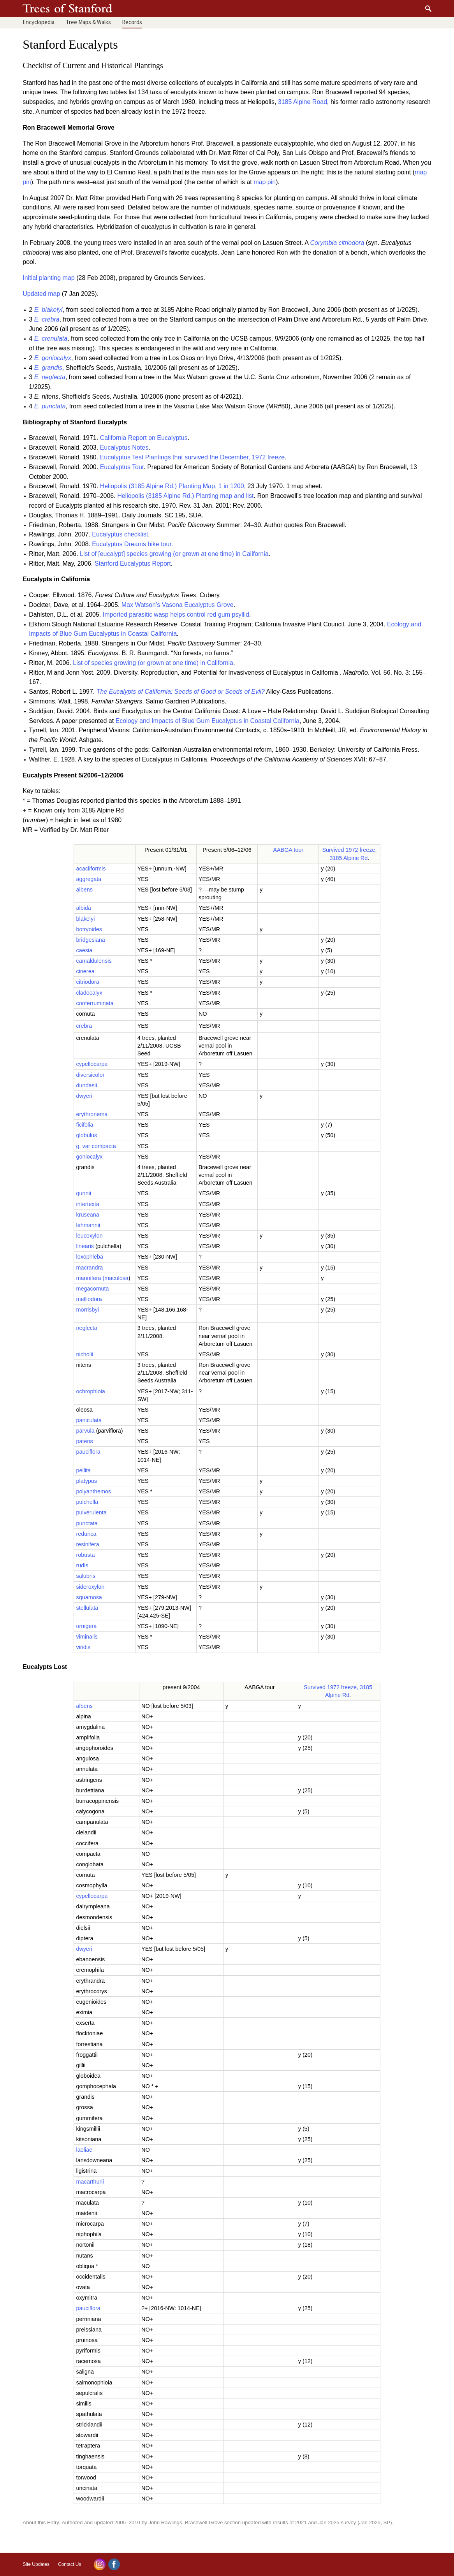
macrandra (89, 1267)
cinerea (85, 971)
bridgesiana (90, 940)
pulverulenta (91, 1512)
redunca (86, 1534)
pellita (83, 1470)
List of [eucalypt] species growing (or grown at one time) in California (174, 553)
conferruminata (94, 1003)
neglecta (86, 1328)
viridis (83, 1647)
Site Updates (36, 2564)
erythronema (91, 1114)
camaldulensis (93, 961)
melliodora (89, 1299)
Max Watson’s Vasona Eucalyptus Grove (177, 604)
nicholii (84, 1354)
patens (84, 1441)
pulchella (87, 1502)
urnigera (86, 1626)
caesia (84, 950)
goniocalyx (89, 1156)
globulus (86, 1135)
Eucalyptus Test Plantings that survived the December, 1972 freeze (192, 457)
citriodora (87, 982)
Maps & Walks (88, 22)
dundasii (86, 1085)
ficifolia (84, 1125)
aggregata (88, 879)
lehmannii (88, 1225)
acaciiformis (91, 868)
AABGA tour (288, 850)
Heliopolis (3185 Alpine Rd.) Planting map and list (185, 495)
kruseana (87, 1215)
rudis (82, 1565)
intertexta (87, 1204)
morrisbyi (87, 1309)
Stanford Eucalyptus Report (133, 563)
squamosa (89, 1597)
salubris (85, 1576)
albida (83, 908)
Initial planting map (48, 277)
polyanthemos (93, 1491)
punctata (86, 1523)
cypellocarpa (91, 1064)
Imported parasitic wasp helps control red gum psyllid (176, 614)
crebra (84, 1026)
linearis (85, 1246)
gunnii (83, 1193)
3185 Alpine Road (302, 101)
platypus (86, 1481)
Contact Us (69, 2564)
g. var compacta (96, 1146)
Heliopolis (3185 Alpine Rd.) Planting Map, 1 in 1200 (172, 486)
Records (132, 22)
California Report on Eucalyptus (144, 437)
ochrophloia (90, 1391)
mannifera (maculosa (102, 1278)
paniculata (89, 1420)
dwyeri (84, 1096)
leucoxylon (89, 1236)
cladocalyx (89, 993)
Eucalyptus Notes (124, 447)
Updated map (41, 293)
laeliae (84, 2150)
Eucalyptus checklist (120, 534)
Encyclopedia (39, 22)
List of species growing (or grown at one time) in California (153, 662)
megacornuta (92, 1288)
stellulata (87, 1608)
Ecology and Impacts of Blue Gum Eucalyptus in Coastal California (207, 720)
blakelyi (85, 919)
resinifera (87, 1544)
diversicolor (90, 1075)
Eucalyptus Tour (122, 467)
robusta (85, 1555)
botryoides (89, 929)
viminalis (86, 1637)
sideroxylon (90, 1587)
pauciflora (88, 1452)
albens (84, 889)
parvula (85, 1431)
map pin (264, 182)
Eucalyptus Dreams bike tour (131, 544)
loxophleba (89, 1257)
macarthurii (90, 2182)
